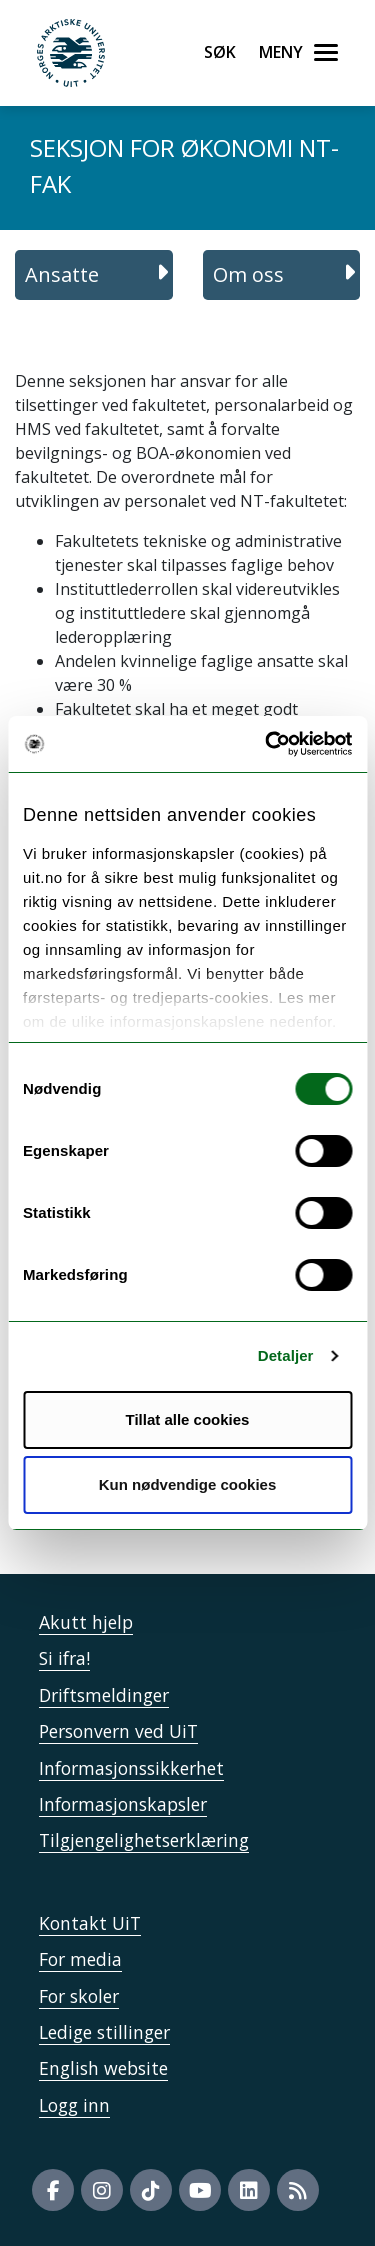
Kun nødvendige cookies (188, 1484)
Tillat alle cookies (188, 1419)
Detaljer (286, 1355)
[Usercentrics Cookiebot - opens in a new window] (267, 744)
